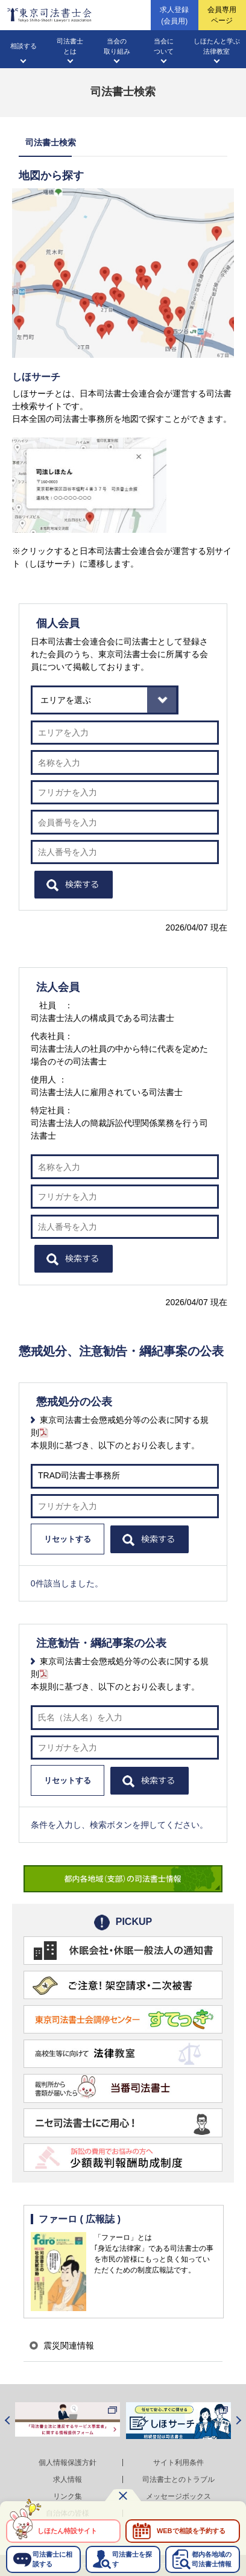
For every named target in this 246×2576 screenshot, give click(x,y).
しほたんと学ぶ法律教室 (217, 46)
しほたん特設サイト (67, 2530)
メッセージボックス (178, 2496)
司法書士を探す (132, 2559)
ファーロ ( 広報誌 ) (80, 2219)
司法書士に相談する (52, 2559)
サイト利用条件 (178, 2462)
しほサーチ (36, 377)
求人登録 (174, 16)
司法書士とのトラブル (178, 2479)
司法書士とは (70, 46)
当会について (164, 46)
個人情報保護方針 (67, 2462)
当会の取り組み (117, 46)
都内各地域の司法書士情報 (212, 2559)
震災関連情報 (68, 2345)
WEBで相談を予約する (191, 2530)
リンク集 (67, 2496)
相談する (23, 45)
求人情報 (67, 2479)
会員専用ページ (221, 15)
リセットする (67, 1539)
